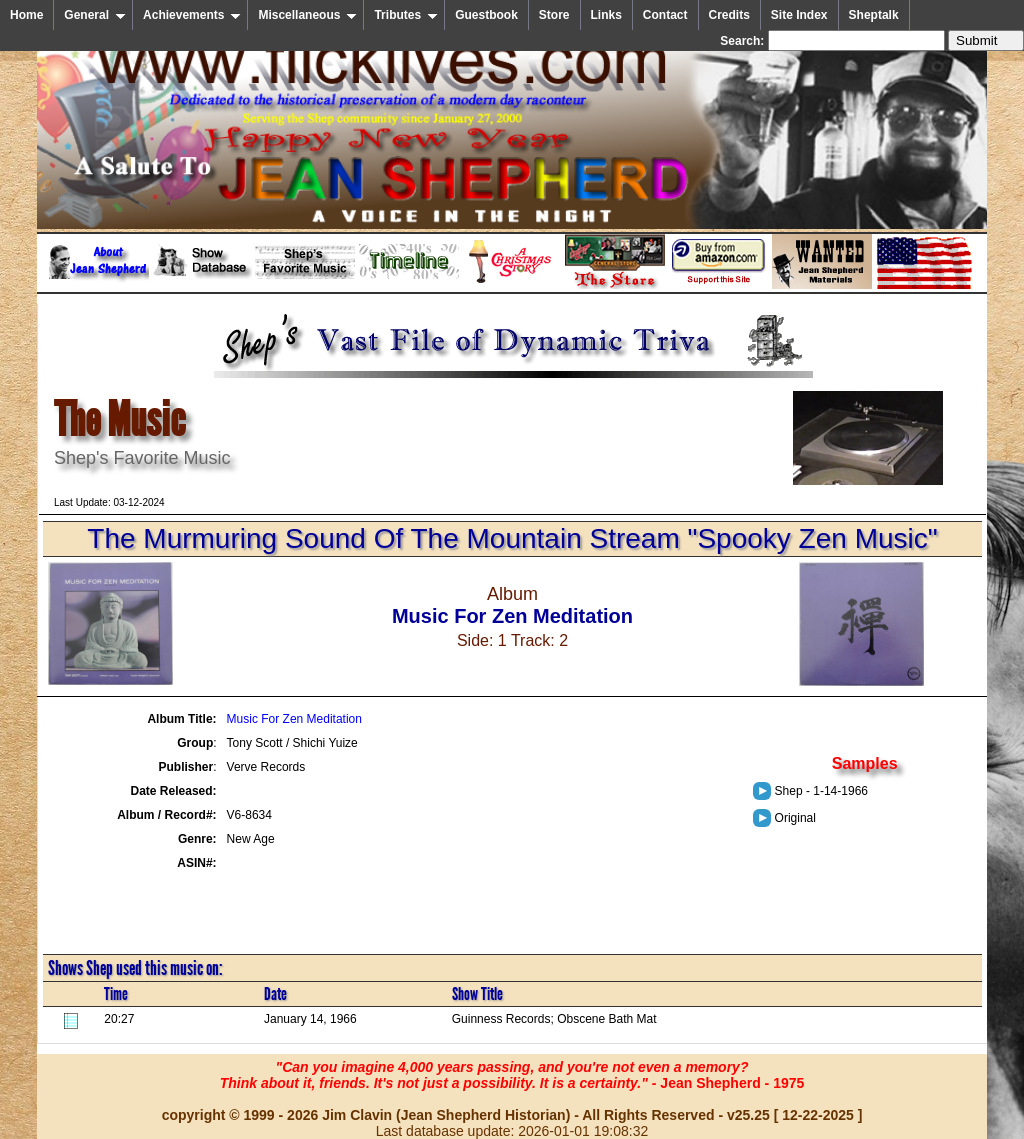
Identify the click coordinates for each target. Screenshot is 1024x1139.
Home (26, 15)
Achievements (192, 15)
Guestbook (486, 15)
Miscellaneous (307, 15)
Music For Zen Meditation (294, 719)
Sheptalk (874, 15)
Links (606, 15)
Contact (665, 15)
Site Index (799, 15)
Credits (729, 15)
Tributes (406, 15)
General (95, 15)
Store (554, 15)
